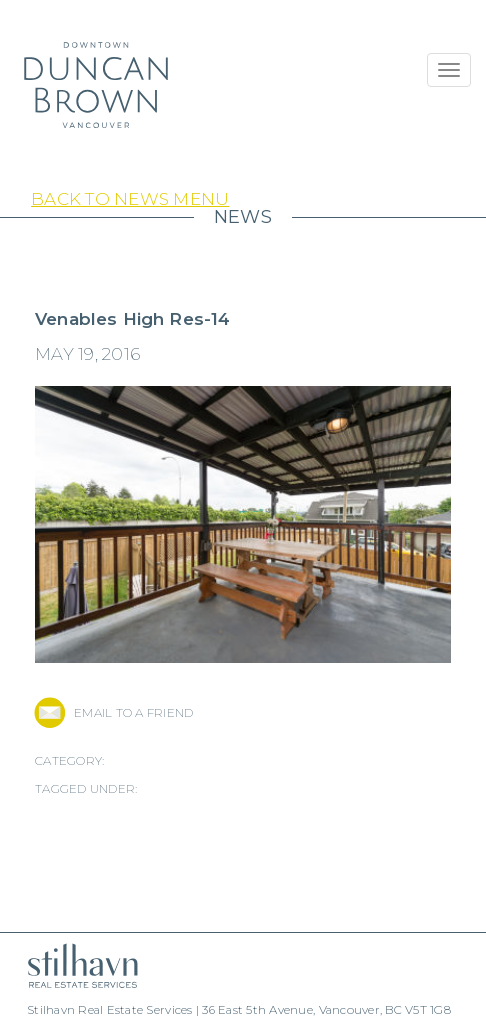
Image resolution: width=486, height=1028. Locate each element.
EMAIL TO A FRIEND (133, 712)
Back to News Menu (130, 199)
